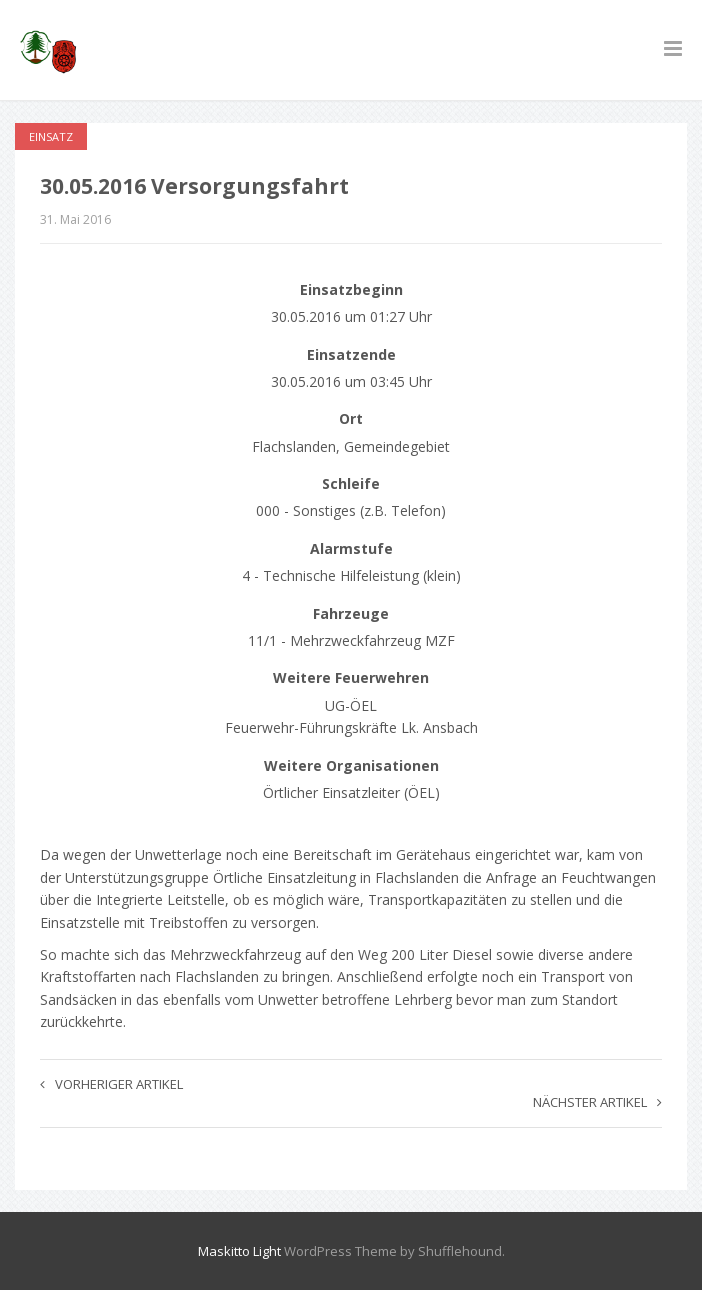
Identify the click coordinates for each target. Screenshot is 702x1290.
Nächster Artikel (597, 1102)
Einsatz (51, 136)
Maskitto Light (239, 1251)
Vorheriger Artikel (111, 1084)
